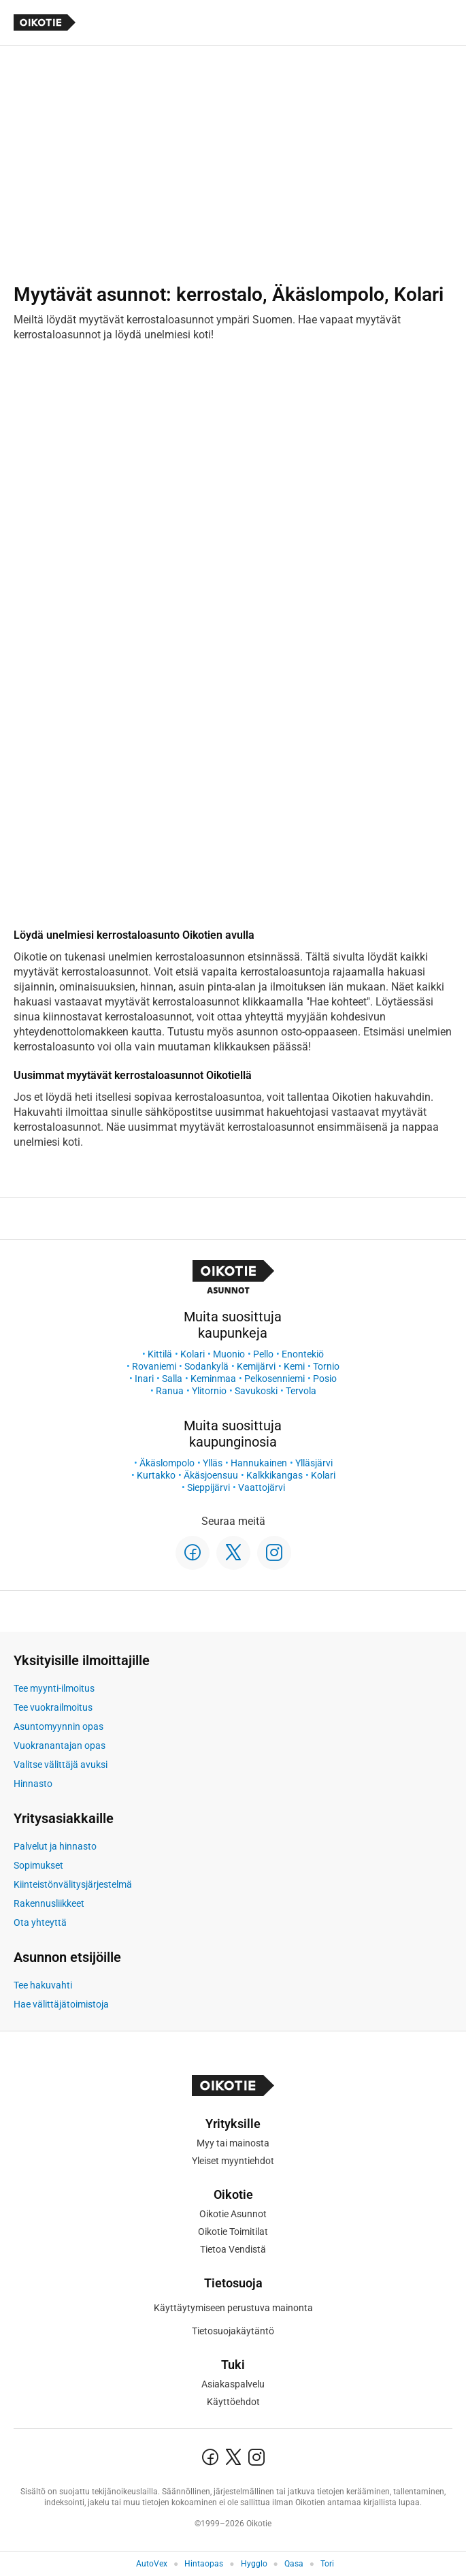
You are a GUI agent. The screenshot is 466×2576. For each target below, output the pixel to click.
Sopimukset (38, 1865)
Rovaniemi (154, 1366)
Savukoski (256, 1390)
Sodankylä (206, 1366)
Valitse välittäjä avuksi (60, 1764)
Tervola (301, 1390)
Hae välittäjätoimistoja (61, 2004)
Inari (144, 1378)
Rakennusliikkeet (49, 1903)
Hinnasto (33, 1783)
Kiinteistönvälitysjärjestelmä (73, 1884)
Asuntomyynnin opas (58, 1726)
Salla (172, 1378)
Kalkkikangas (274, 1475)
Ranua (170, 1390)
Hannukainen (259, 1463)
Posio (325, 1378)
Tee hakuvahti (43, 1985)
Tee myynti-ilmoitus (54, 1688)
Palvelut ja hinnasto (55, 1846)
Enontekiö (303, 1354)
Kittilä (160, 1354)
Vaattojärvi (261, 1487)
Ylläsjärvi (314, 1463)
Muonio (229, 1354)
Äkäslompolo (167, 1463)
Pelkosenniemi (274, 1378)
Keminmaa (213, 1378)
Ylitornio (209, 1390)
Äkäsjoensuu (211, 1475)
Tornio (326, 1366)
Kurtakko (156, 1475)
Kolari (192, 1354)
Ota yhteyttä (40, 1922)
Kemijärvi (256, 1366)
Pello (263, 1354)
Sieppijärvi (208, 1487)
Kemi (294, 1366)
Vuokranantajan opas (59, 1745)
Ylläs (212, 1463)
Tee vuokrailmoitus (53, 1707)
